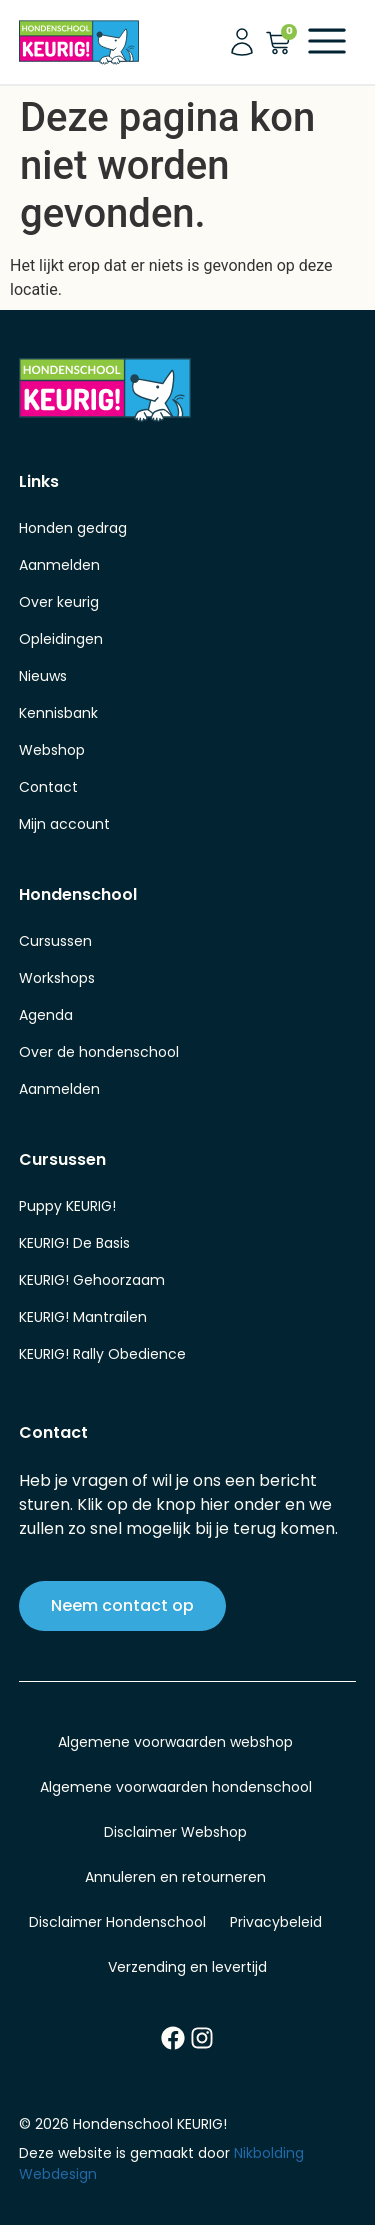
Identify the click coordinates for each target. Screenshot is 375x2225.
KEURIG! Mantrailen (83, 1317)
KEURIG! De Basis (74, 1243)
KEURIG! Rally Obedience (102, 1354)
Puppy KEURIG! (67, 1206)
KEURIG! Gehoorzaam (92, 1280)
